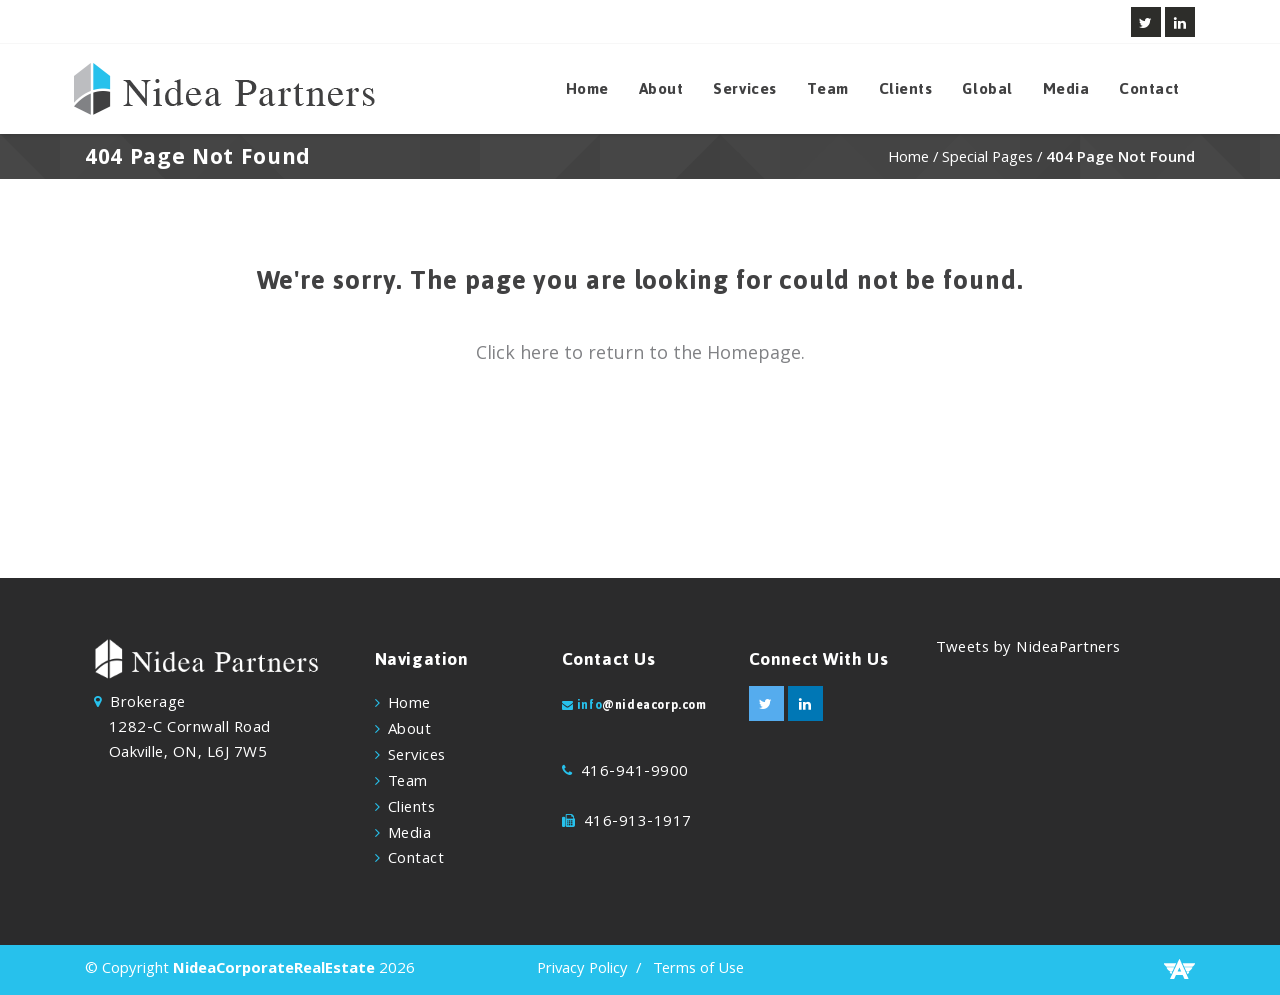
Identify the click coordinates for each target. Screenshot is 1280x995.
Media (1066, 89)
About (661, 89)
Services (744, 89)
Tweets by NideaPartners (1028, 649)
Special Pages (987, 159)
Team (828, 89)
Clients (906, 89)
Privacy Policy (582, 970)
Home (587, 89)
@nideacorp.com (654, 705)
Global (987, 89)
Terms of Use (698, 970)
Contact (1149, 89)
